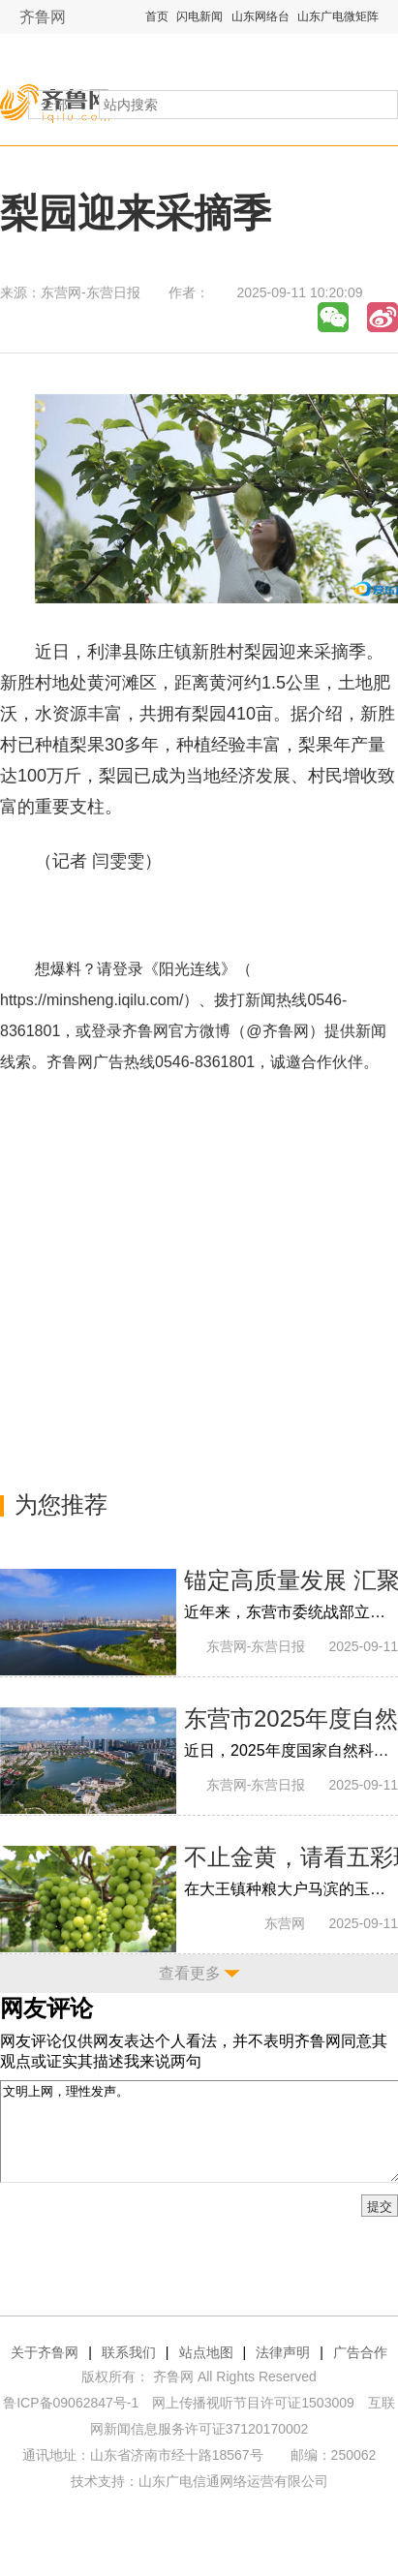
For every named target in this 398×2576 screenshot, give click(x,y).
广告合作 (360, 2352)
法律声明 (283, 2352)
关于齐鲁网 (44, 2352)
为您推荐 (61, 1504)
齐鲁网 (42, 17)
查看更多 (190, 1973)
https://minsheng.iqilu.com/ (91, 1000)
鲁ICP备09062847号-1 (70, 2402)
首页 (156, 16)
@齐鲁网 (277, 1031)
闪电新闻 (199, 16)
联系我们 (129, 2352)
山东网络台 (260, 16)
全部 (54, 104)
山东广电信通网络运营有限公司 (233, 2481)
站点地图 (206, 2352)
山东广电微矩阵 (338, 16)
